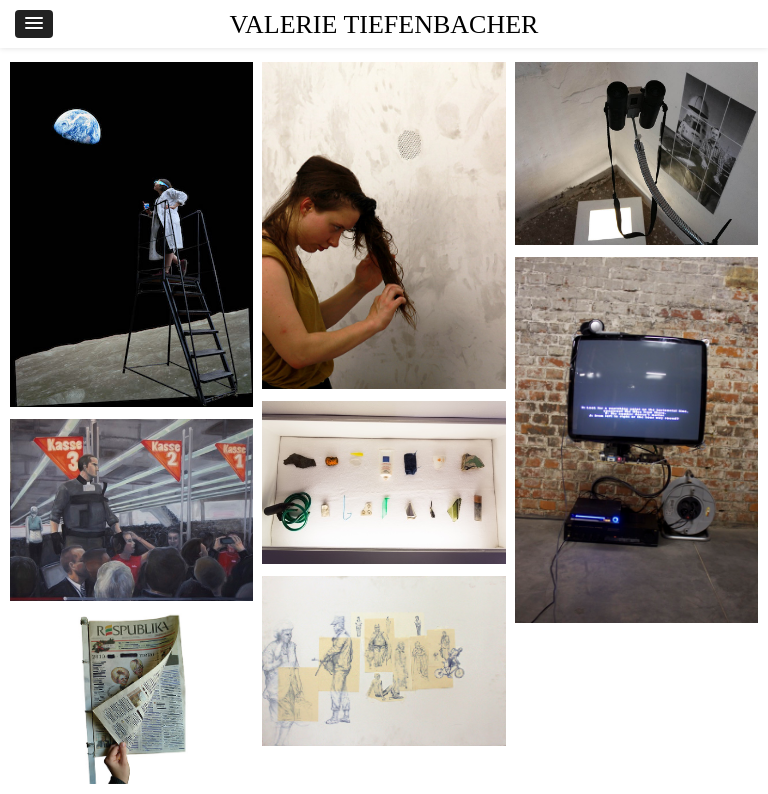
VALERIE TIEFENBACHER (384, 24)
